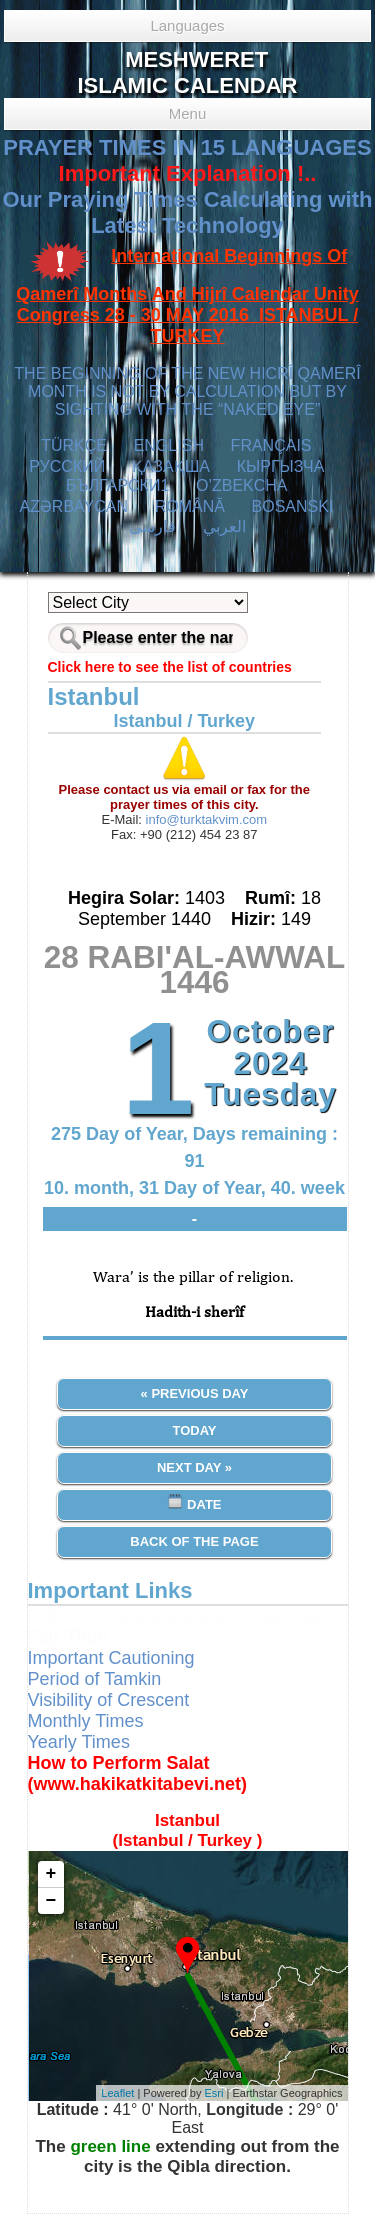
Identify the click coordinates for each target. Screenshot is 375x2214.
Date (194, 1502)
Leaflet (117, 2093)
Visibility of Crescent (109, 1700)
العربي (224, 526)
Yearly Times (79, 1742)
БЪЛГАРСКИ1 (117, 485)
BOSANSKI (293, 506)
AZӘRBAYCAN (73, 506)
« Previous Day (195, 1393)
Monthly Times (86, 1721)
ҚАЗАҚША (171, 466)
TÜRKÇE (74, 445)
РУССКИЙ (67, 466)
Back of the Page (194, 1541)
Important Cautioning (111, 1658)
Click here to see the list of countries (170, 667)
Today (194, 1430)
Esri (214, 2093)
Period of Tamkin (95, 1679)
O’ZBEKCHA (241, 485)
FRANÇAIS (271, 445)
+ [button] (51, 1874)
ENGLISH (169, 445)
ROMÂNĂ (190, 506)
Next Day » (194, 1467)
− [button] (51, 1901)
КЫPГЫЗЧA (280, 466)
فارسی (152, 526)
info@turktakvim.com (204, 819)
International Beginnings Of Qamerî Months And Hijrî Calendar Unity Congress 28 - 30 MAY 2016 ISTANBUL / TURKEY (187, 296)
